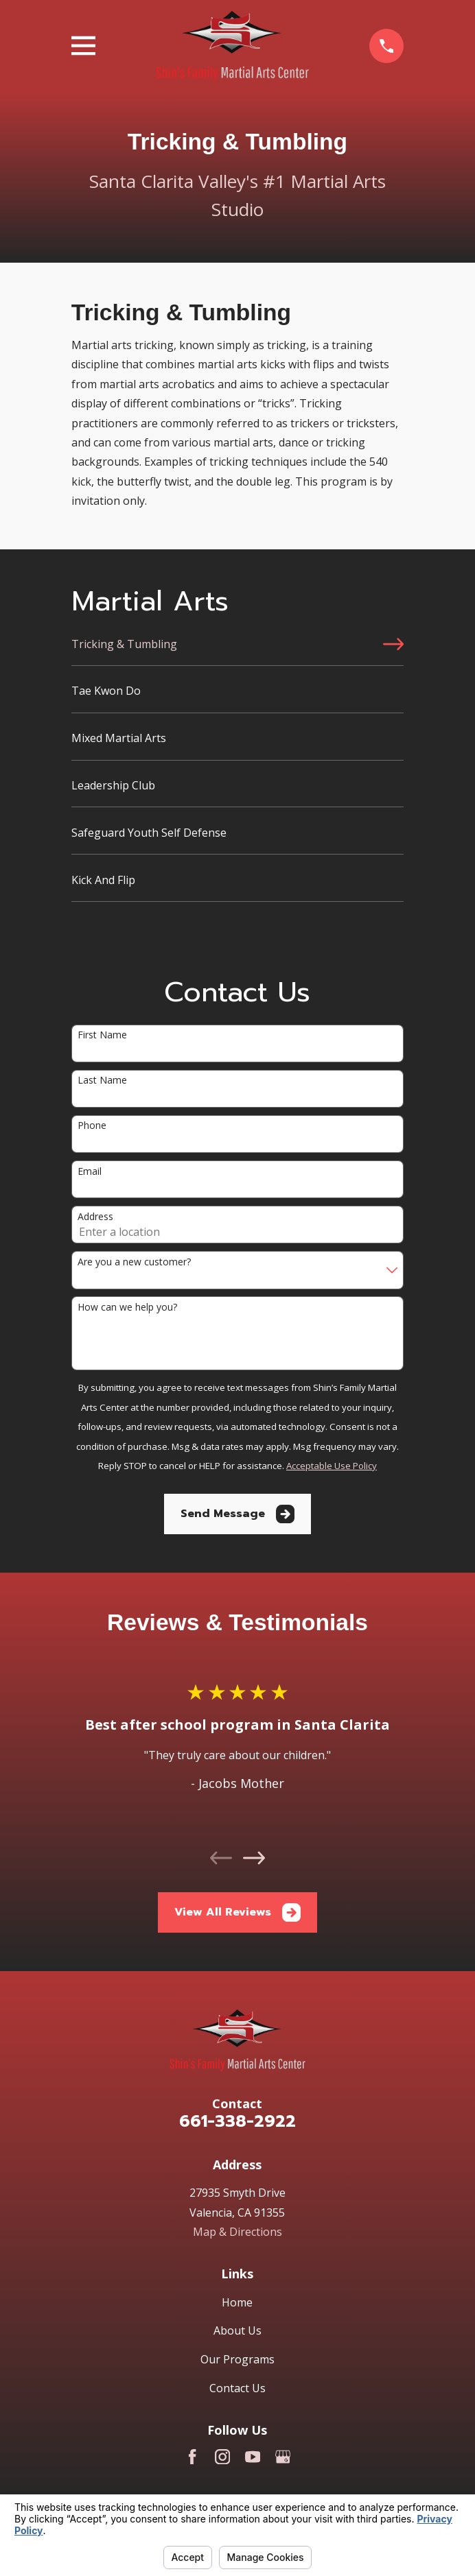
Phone (92, 1126)
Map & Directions (237, 2231)
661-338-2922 (237, 2121)
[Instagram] (222, 2456)
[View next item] (254, 1858)
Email (90, 1172)
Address (95, 1217)
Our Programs (237, 2359)
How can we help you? (127, 1307)
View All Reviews (237, 1912)
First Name (102, 1035)
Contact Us (237, 2388)
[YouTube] (252, 2456)
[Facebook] (192, 2456)
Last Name (102, 1080)
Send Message (237, 1514)
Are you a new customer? (134, 1262)
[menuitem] (237, 650)
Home (237, 2302)
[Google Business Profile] (282, 2456)
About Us (237, 2330)
